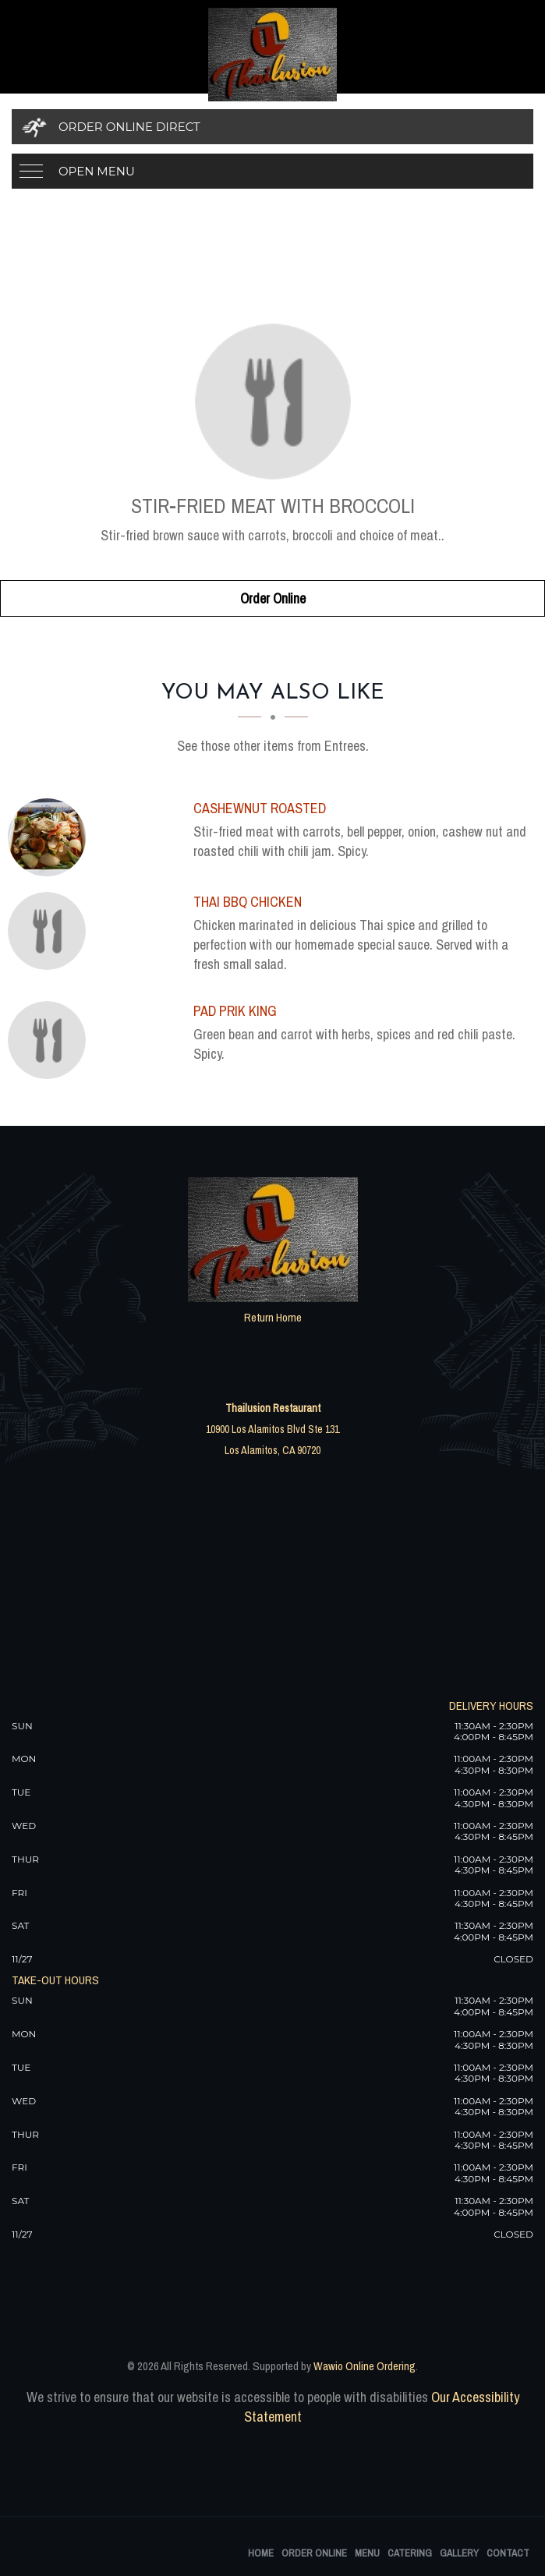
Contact (508, 2553)
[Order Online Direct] (272, 126)
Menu (367, 2553)
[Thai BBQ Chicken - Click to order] (51, 931)
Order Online (273, 598)
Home (261, 2553)
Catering (410, 2553)
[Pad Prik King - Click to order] (51, 1040)
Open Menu (96, 171)
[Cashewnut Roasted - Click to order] (51, 837)
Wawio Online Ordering (364, 2366)
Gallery (459, 2553)
